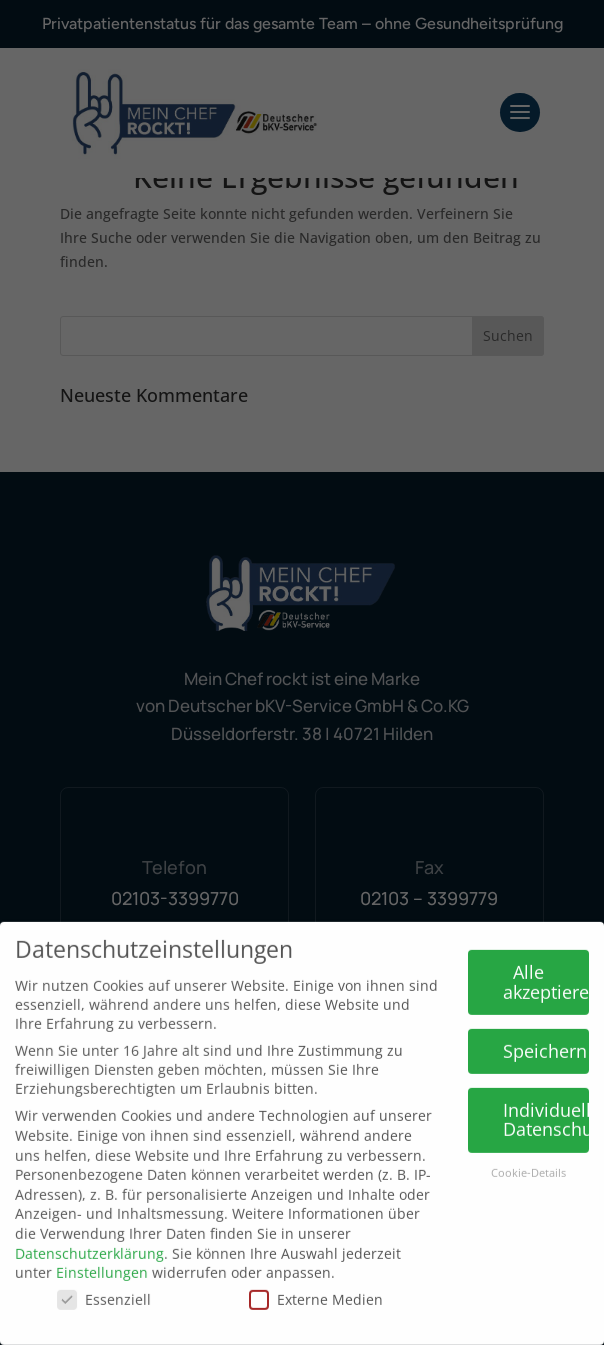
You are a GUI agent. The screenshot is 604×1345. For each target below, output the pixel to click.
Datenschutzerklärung (89, 1233)
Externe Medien (316, 1279)
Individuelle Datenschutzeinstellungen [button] (546, 1100)
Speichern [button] (545, 1031)
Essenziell (104, 1279)
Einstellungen (102, 1253)
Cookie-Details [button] (528, 1154)
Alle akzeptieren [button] (546, 963)
